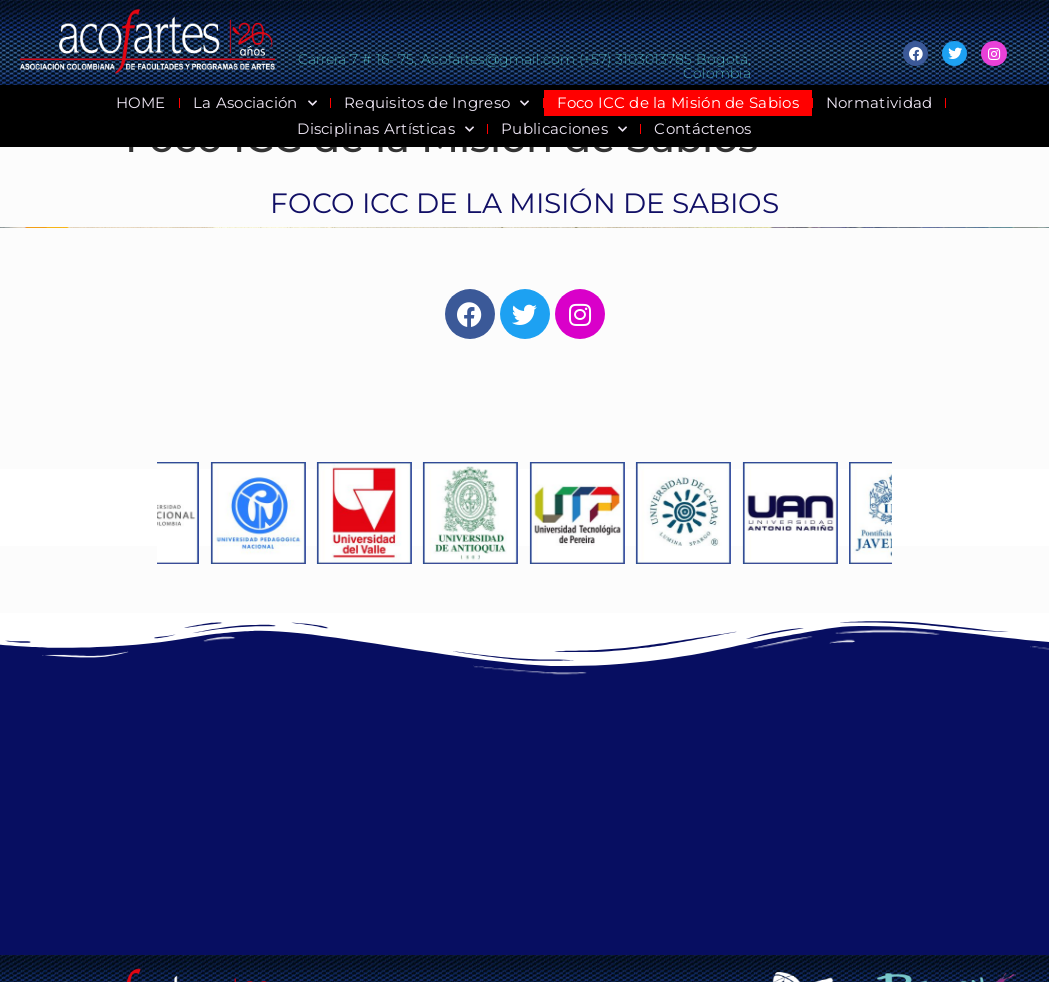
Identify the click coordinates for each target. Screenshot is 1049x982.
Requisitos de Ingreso (437, 103)
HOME (141, 102)
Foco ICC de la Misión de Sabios (678, 102)
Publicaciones (564, 129)
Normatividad (879, 102)
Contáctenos (702, 128)
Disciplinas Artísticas (385, 129)
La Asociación (255, 103)
